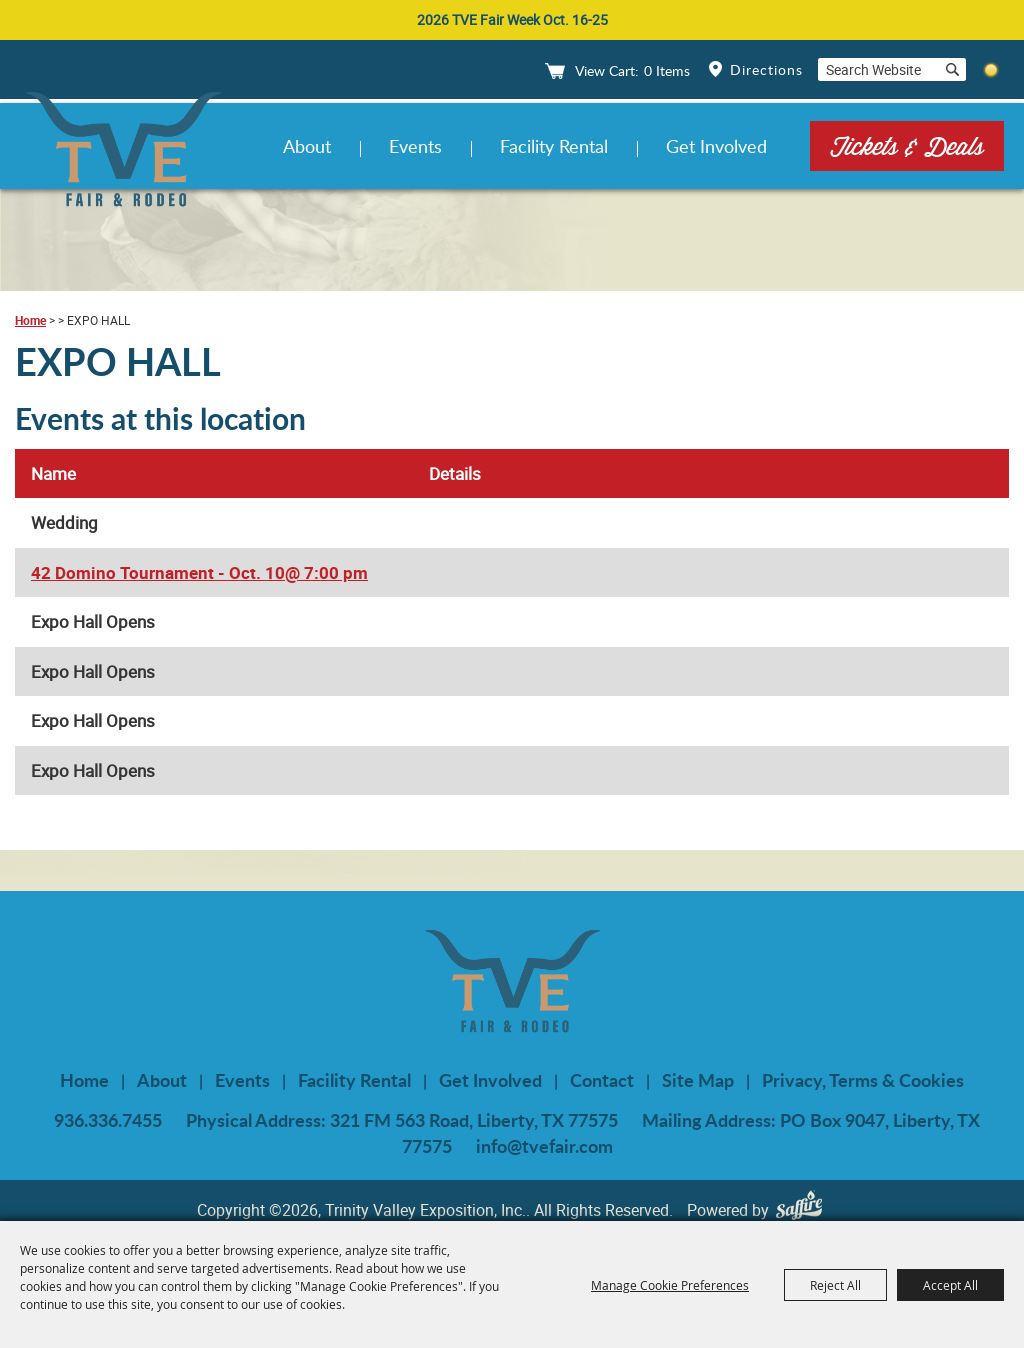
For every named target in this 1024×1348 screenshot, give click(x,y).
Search (952, 69)
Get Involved (716, 146)
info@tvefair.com (544, 1146)
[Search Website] (878, 69)
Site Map (698, 1080)
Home (30, 320)
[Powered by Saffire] (804, 1209)
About (307, 146)
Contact (602, 1080)
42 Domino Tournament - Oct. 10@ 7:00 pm (199, 572)
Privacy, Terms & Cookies (863, 1080)
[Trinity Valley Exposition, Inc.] (123, 152)
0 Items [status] (667, 70)
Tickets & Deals (907, 145)
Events (415, 146)
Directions (766, 69)
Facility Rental (554, 146)
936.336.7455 (108, 1120)
